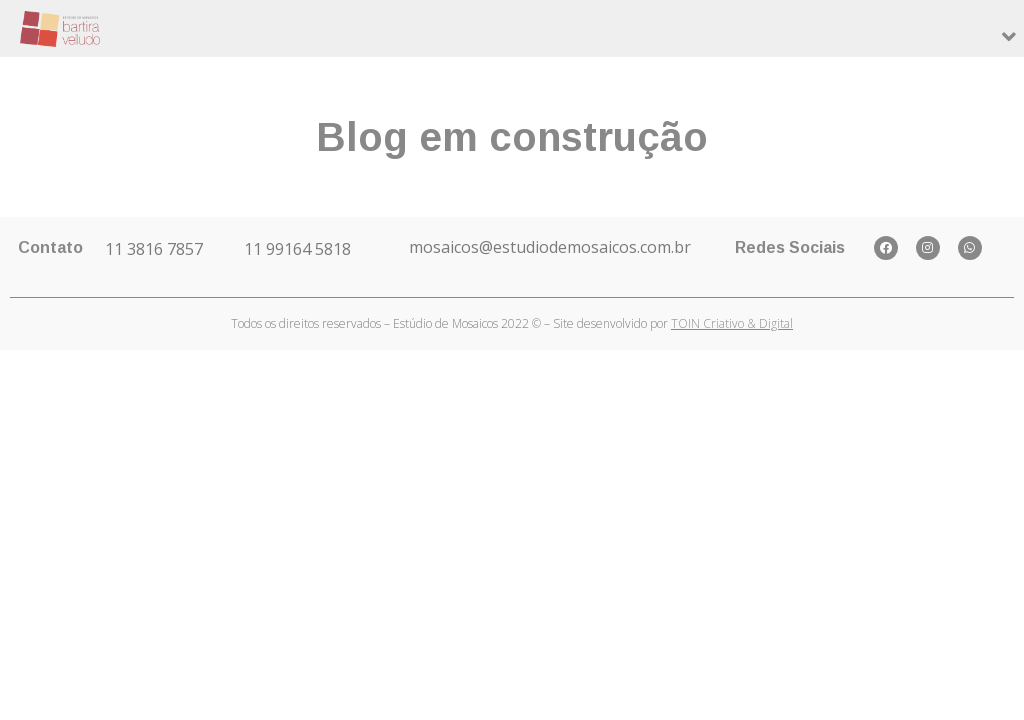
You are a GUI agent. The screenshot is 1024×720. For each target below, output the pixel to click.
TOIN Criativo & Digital (732, 323)
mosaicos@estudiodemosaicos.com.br (550, 247)
